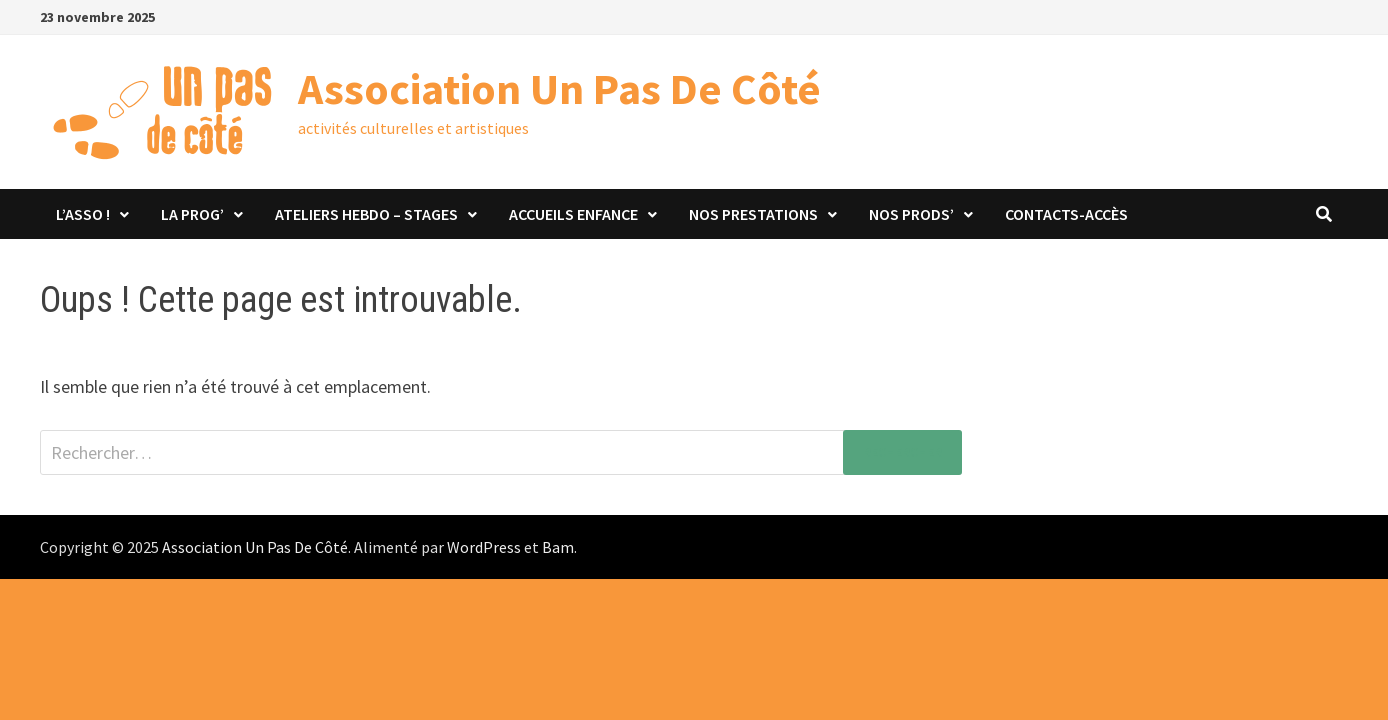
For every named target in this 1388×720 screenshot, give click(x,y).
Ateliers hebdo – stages (366, 214)
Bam (558, 547)
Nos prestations (753, 214)
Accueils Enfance (573, 214)
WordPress (484, 547)
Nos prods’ (911, 214)
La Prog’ (192, 214)
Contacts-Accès (1066, 214)
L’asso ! (83, 214)
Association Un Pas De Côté (559, 88)
